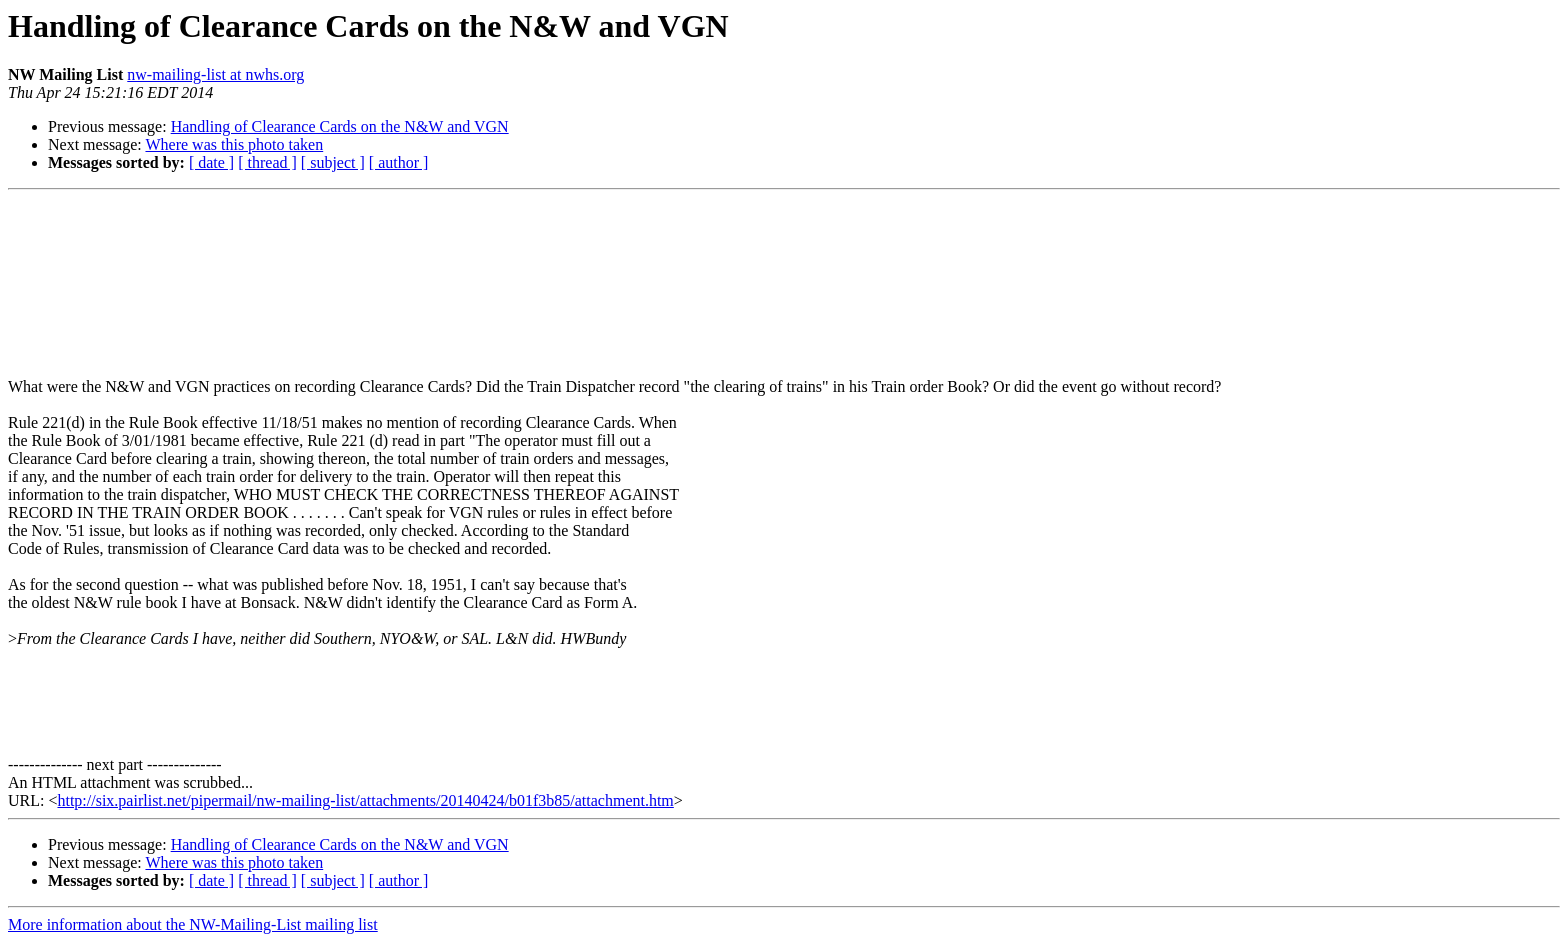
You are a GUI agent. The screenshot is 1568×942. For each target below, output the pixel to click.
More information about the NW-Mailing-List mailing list (193, 924)
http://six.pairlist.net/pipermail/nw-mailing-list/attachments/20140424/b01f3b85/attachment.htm (365, 800)
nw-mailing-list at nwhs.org (215, 74)
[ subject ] (333, 162)
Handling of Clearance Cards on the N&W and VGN (340, 126)
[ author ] (399, 162)
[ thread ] (267, 162)
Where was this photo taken (234, 144)
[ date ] (211, 162)
